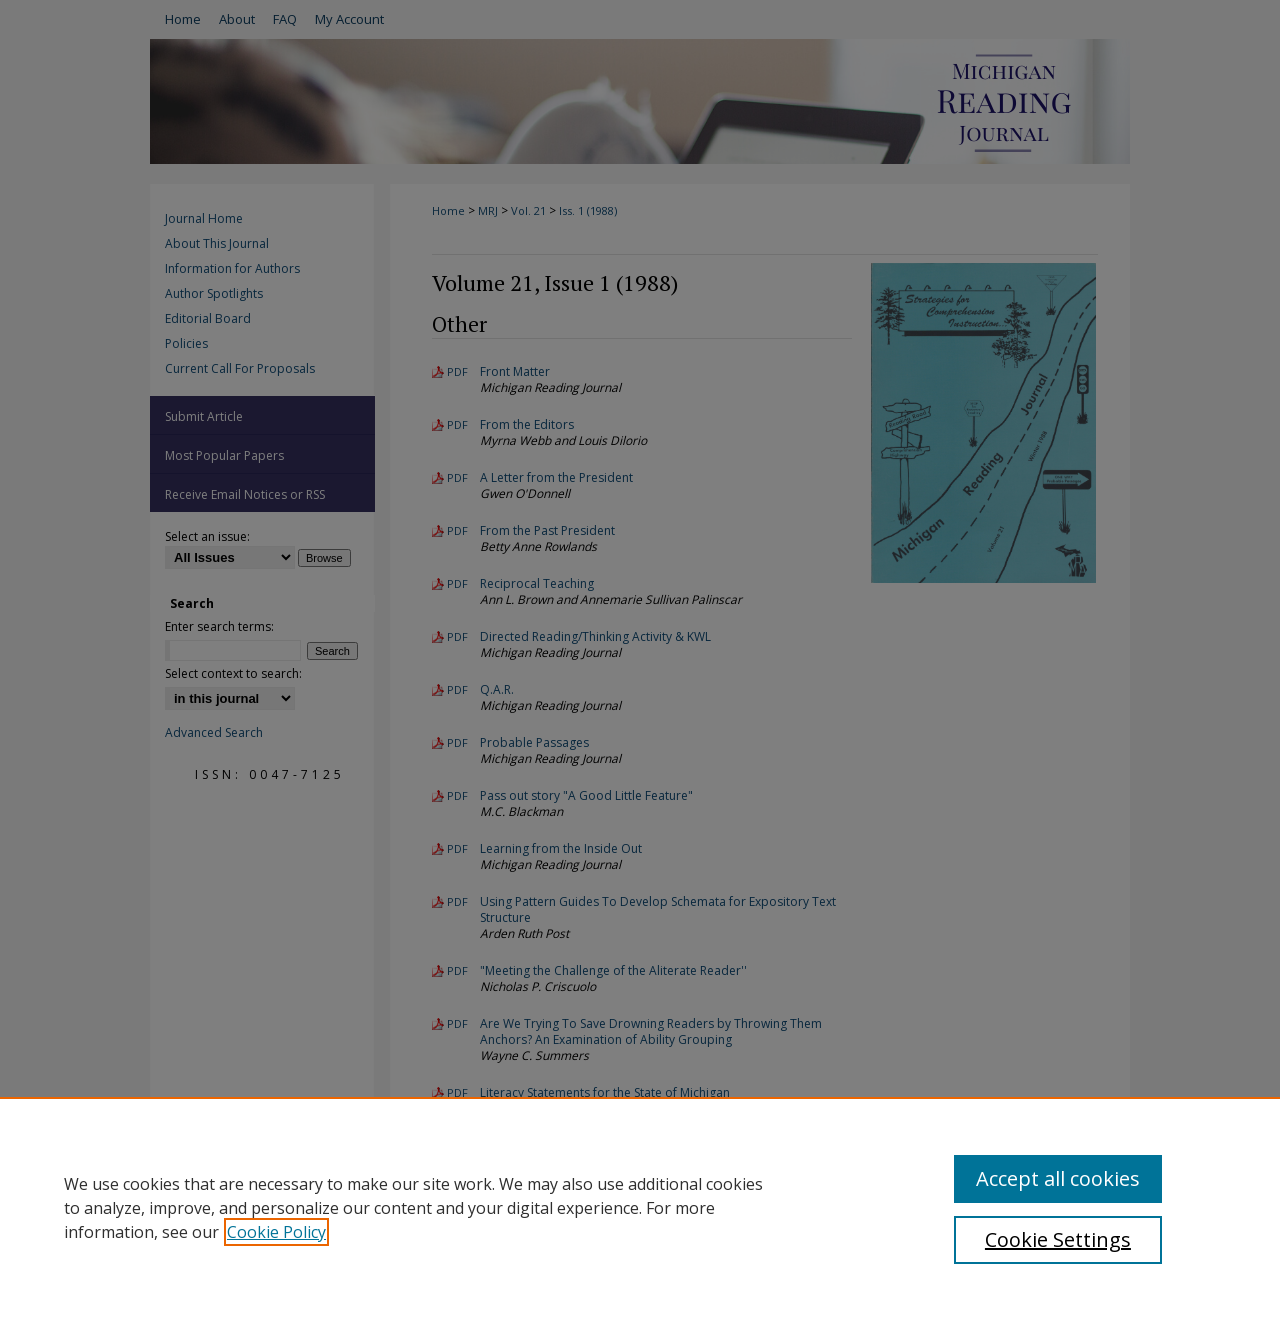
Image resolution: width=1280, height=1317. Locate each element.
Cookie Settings (1058, 1239)
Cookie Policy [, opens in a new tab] (276, 1232)
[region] (640, 1207)
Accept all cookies (1058, 1178)
